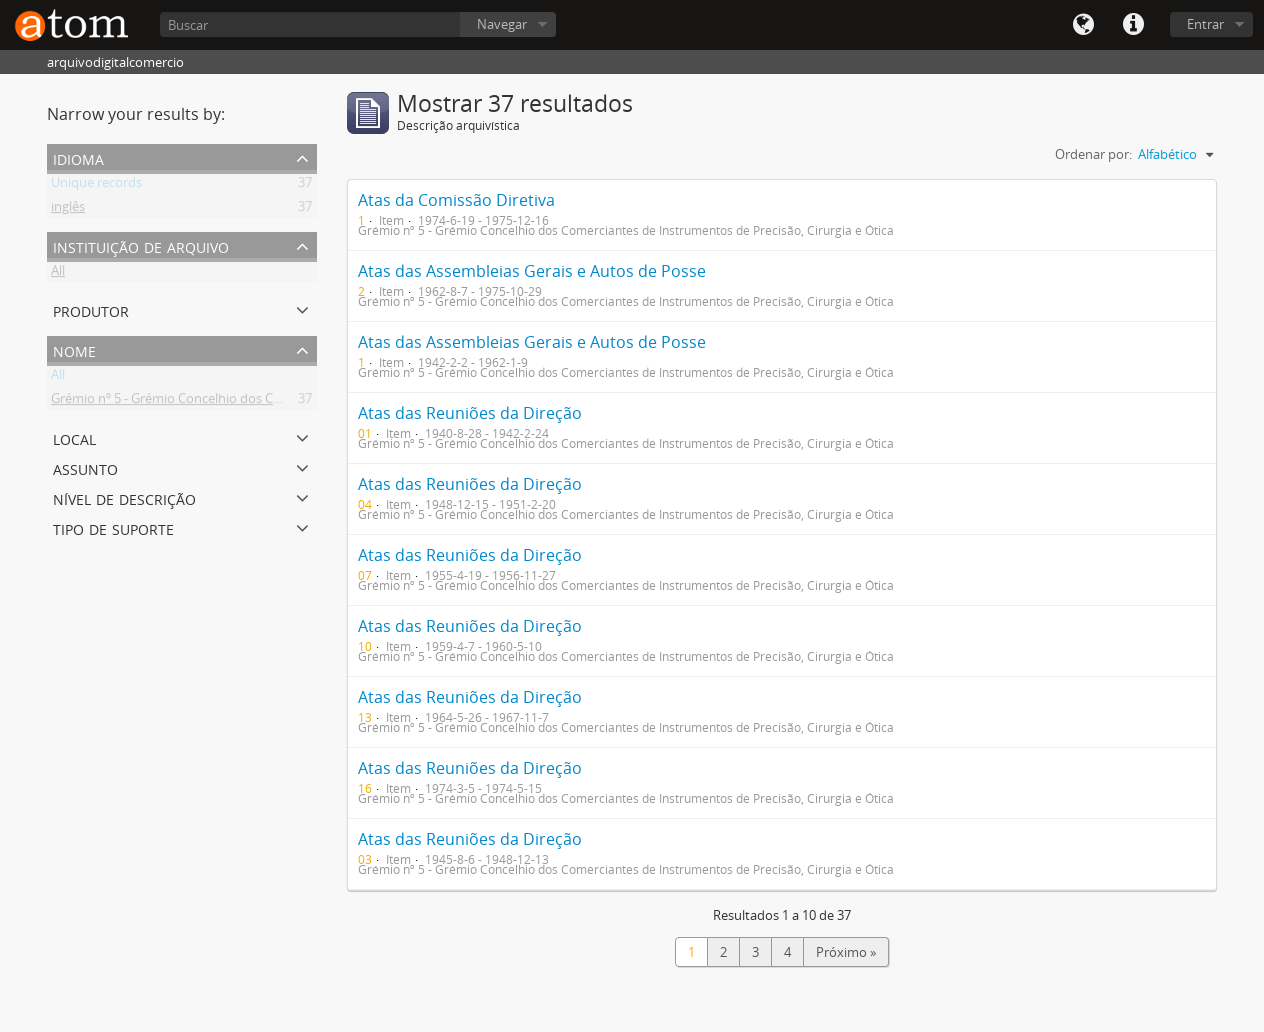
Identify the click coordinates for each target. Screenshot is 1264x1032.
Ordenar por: (1093, 154)
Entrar (1205, 24)
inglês (68, 210)
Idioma (1083, 25)
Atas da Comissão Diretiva (456, 200)
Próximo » (846, 952)
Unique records (96, 186)
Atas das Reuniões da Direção (470, 413)
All (58, 274)
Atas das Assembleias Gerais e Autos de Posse (532, 271)
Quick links (1133, 25)
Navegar (502, 24)
